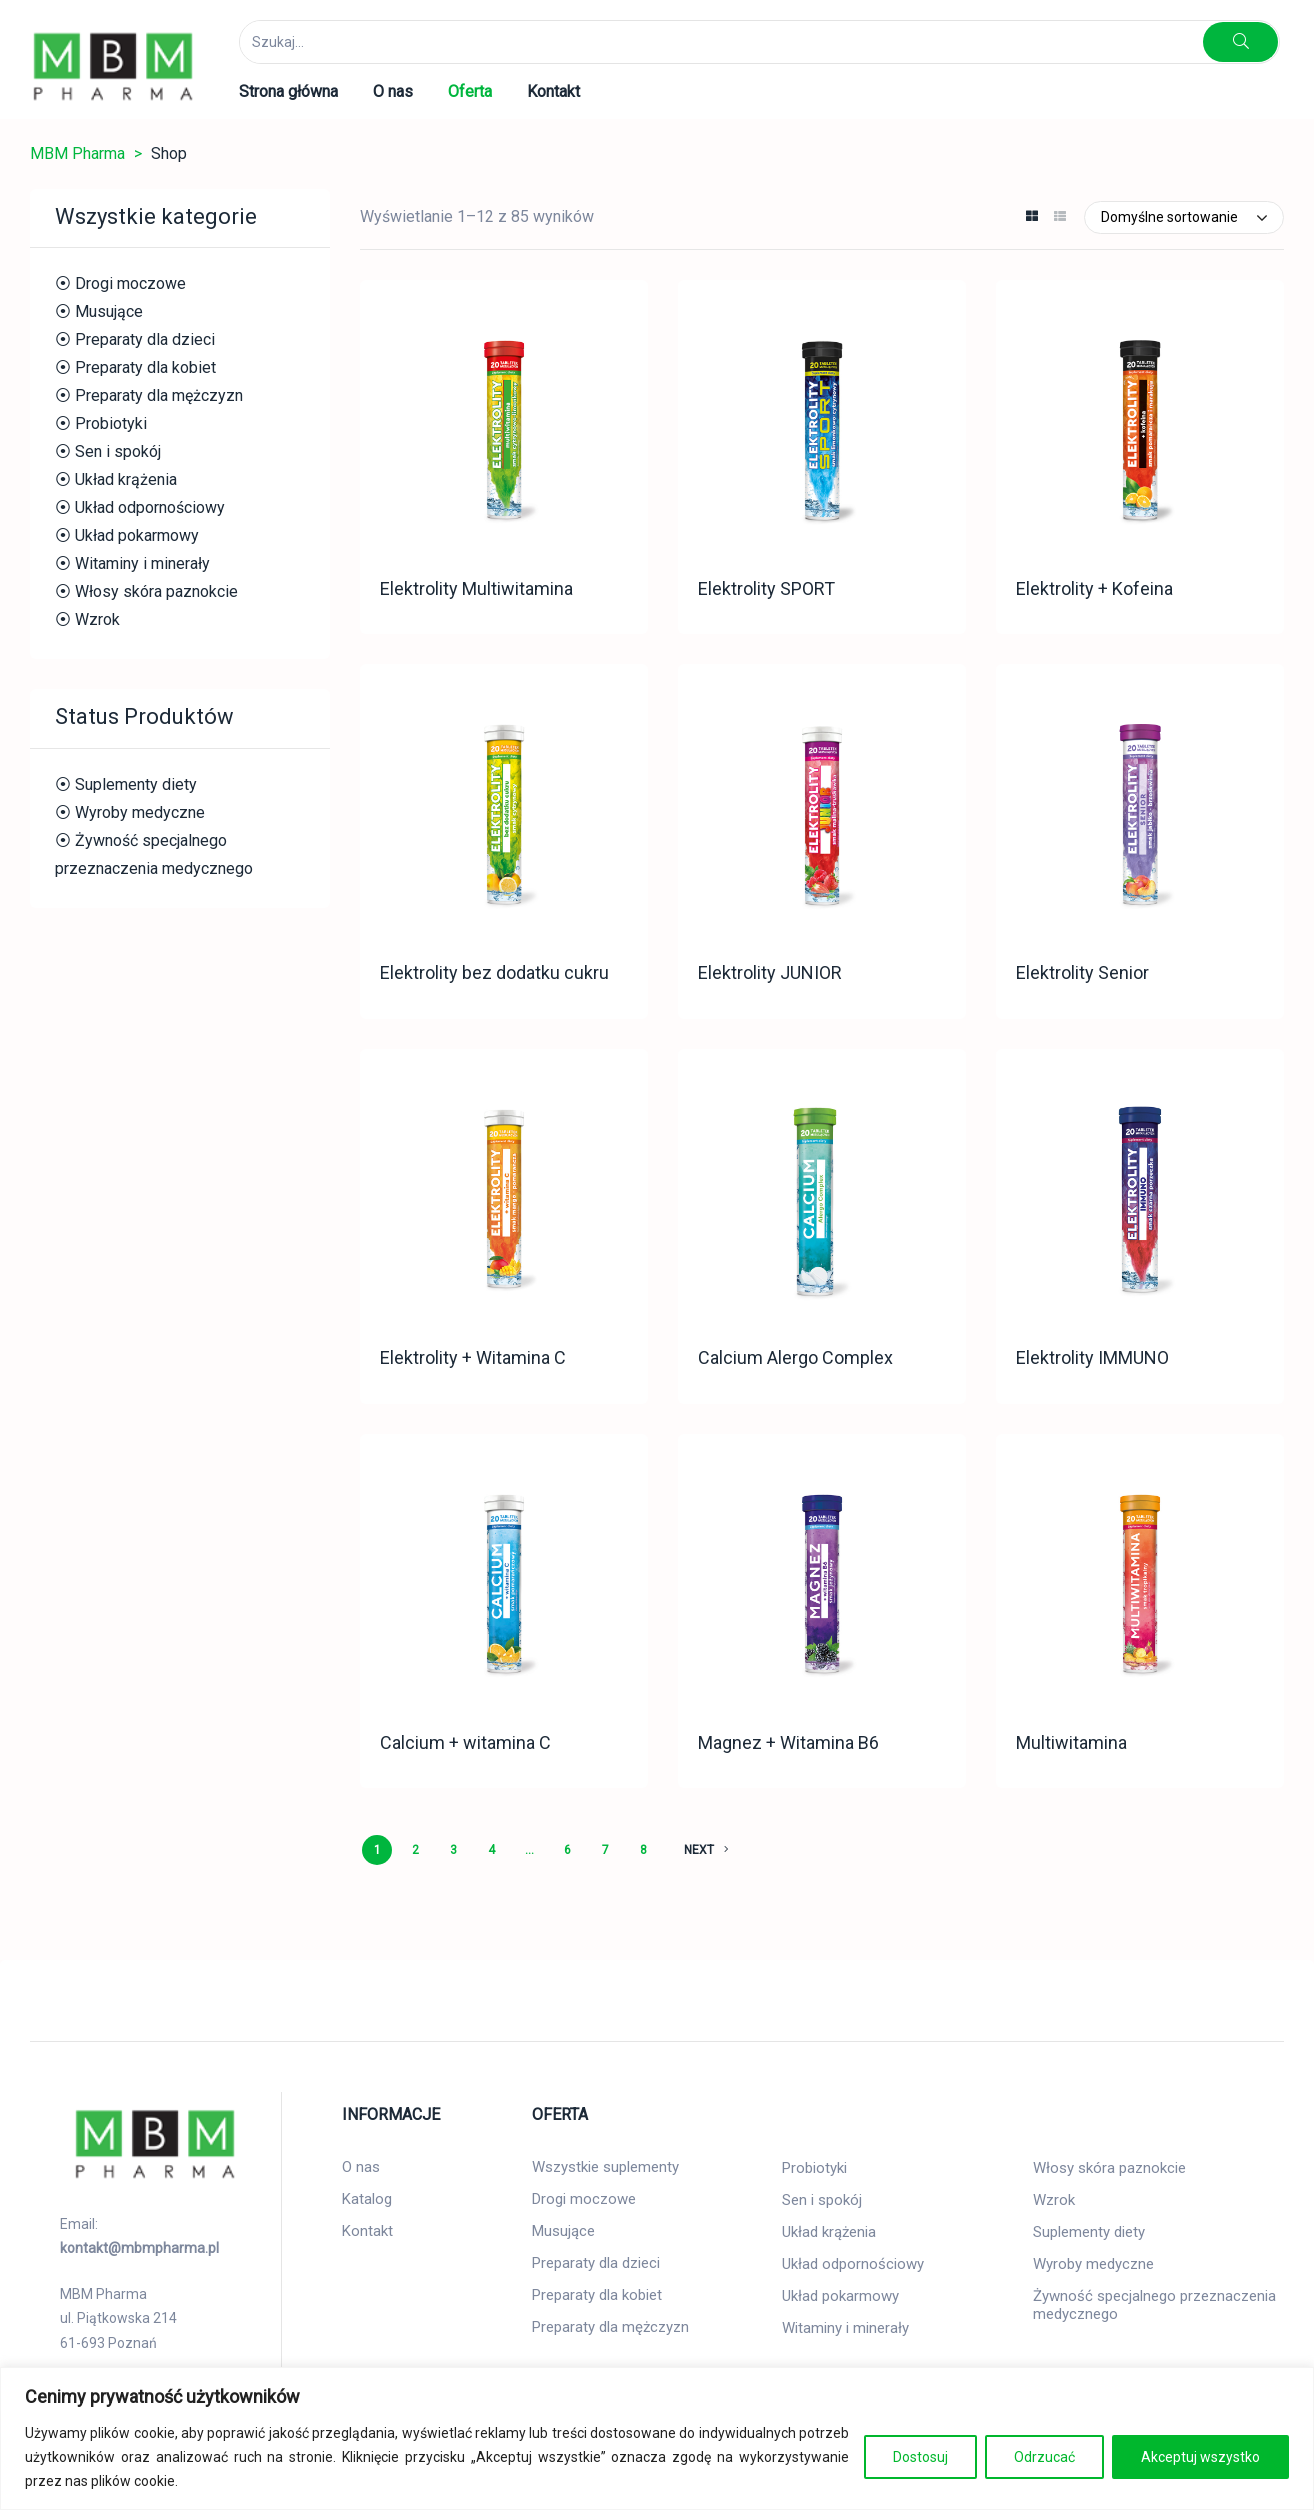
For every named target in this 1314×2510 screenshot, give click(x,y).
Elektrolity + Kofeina (1094, 588)
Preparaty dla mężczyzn (610, 2327)
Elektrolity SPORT (766, 588)
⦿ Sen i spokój (108, 451)
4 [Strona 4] (491, 1850)
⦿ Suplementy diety (126, 784)
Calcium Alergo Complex (795, 1357)
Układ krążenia (829, 2232)
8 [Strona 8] (643, 1850)
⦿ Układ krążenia (116, 479)
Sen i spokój (822, 2200)
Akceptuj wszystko (1200, 2457)
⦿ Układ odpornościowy (140, 507)
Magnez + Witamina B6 (788, 1742)
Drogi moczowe (584, 2199)
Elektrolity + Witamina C (473, 1357)
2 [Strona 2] (415, 1850)
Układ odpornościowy (853, 2264)
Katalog (367, 2199)
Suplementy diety (1089, 2232)
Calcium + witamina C (465, 1742)
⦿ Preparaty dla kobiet (135, 367)
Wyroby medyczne (1093, 2264)
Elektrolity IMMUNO (1092, 1357)
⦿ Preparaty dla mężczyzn (149, 395)
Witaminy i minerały (845, 2328)
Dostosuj (920, 2457)
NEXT (706, 1850)
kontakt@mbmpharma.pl (139, 2248)
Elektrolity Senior (1082, 972)
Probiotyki (814, 2168)
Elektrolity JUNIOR (770, 972)
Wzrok (1054, 2200)
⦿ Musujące (99, 311)
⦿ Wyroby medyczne (130, 812)
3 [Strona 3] (453, 1850)
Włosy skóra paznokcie (1109, 2168)
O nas (361, 2167)
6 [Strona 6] (567, 1850)
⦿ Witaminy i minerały (132, 563)
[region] (657, 2438)
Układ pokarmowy (840, 2296)
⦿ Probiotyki (101, 423)
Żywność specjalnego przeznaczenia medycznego (1154, 2305)
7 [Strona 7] (605, 1850)
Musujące (563, 2231)
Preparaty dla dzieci (596, 2263)
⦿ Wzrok (87, 619)
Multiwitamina (1071, 1742)
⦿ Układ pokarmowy (127, 535)
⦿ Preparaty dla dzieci (135, 339)
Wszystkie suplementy (605, 2167)
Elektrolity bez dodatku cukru (494, 972)
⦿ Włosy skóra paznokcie (146, 591)
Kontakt (367, 2231)
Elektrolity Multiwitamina (476, 588)
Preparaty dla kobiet (597, 2295)
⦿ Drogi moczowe (120, 283)
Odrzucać (1044, 2457)
